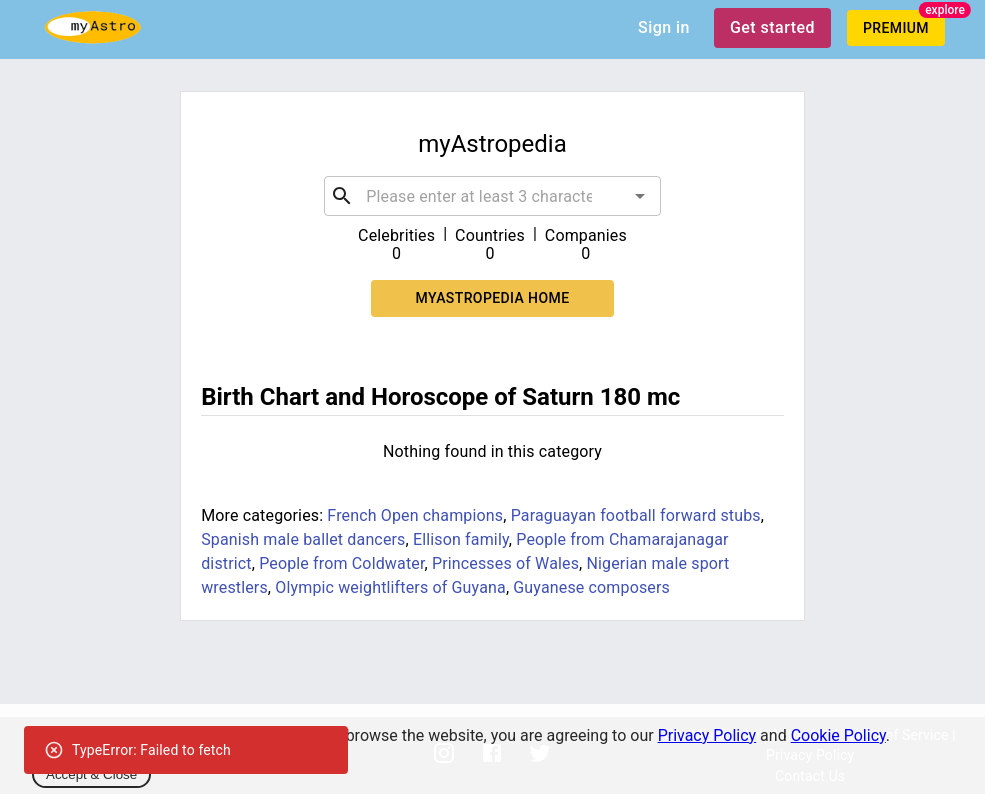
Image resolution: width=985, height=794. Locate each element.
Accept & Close (91, 774)
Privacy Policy (707, 735)
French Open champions (415, 515)
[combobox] (492, 196)
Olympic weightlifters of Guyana (390, 587)
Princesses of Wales (505, 563)
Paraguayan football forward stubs (636, 515)
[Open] (640, 196)
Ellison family (461, 539)
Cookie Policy (838, 735)
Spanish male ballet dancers (303, 539)
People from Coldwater (341, 563)
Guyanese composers (591, 587)
